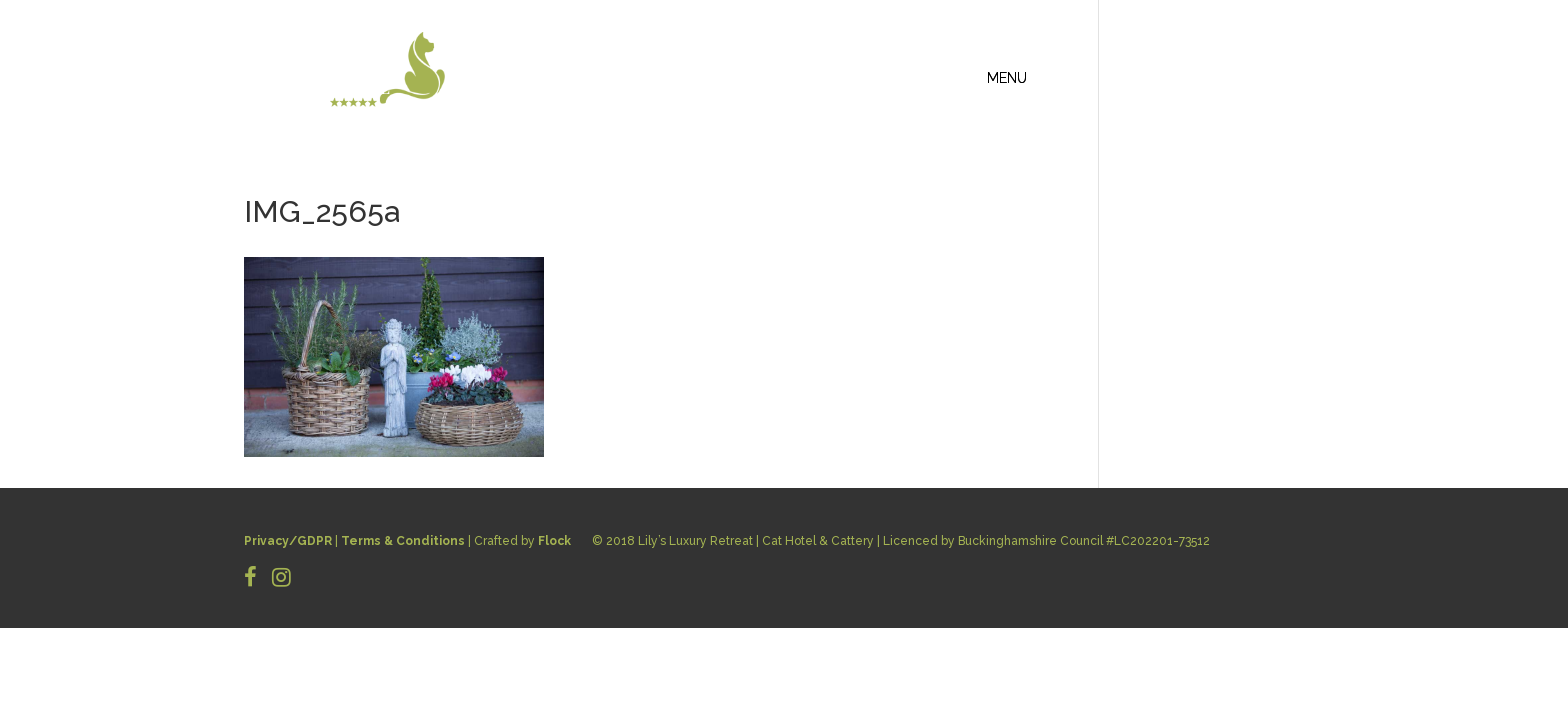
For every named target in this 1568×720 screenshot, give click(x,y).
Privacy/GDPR (288, 541)
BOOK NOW (1274, 99)
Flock (554, 541)
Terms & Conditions (403, 541)
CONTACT (1279, 75)
